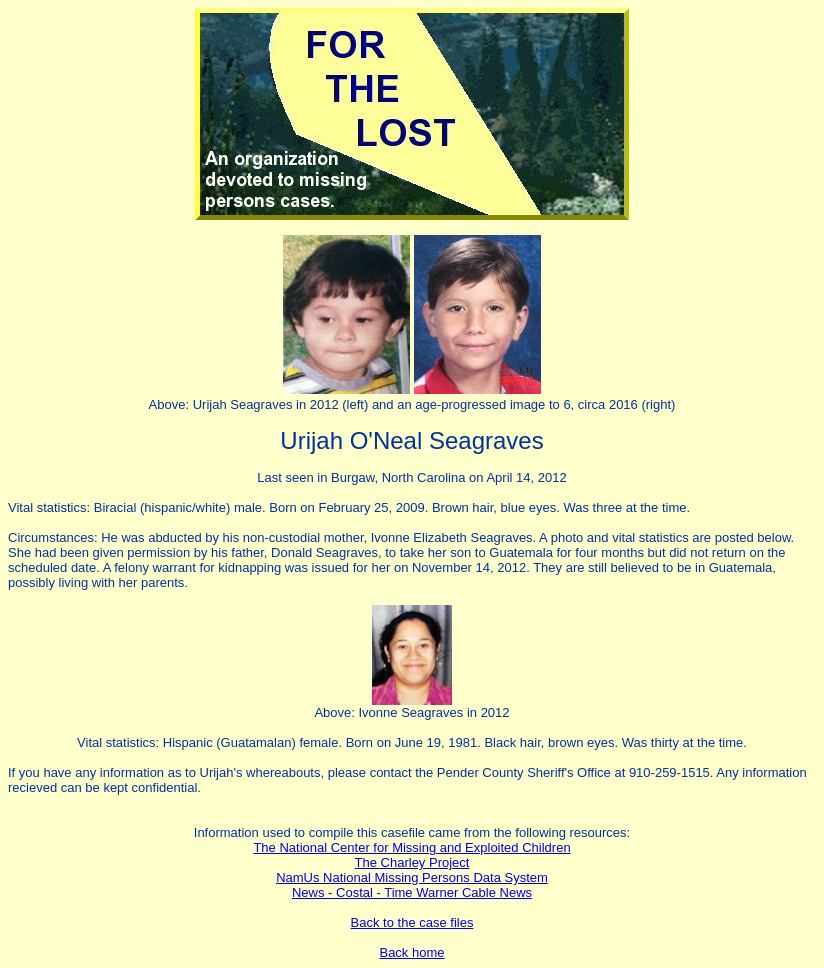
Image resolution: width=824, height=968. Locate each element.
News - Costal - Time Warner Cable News (412, 892)
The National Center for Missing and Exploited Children (411, 847)
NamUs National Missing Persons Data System (412, 877)
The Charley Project (412, 862)
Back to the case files (412, 922)
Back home (411, 952)
